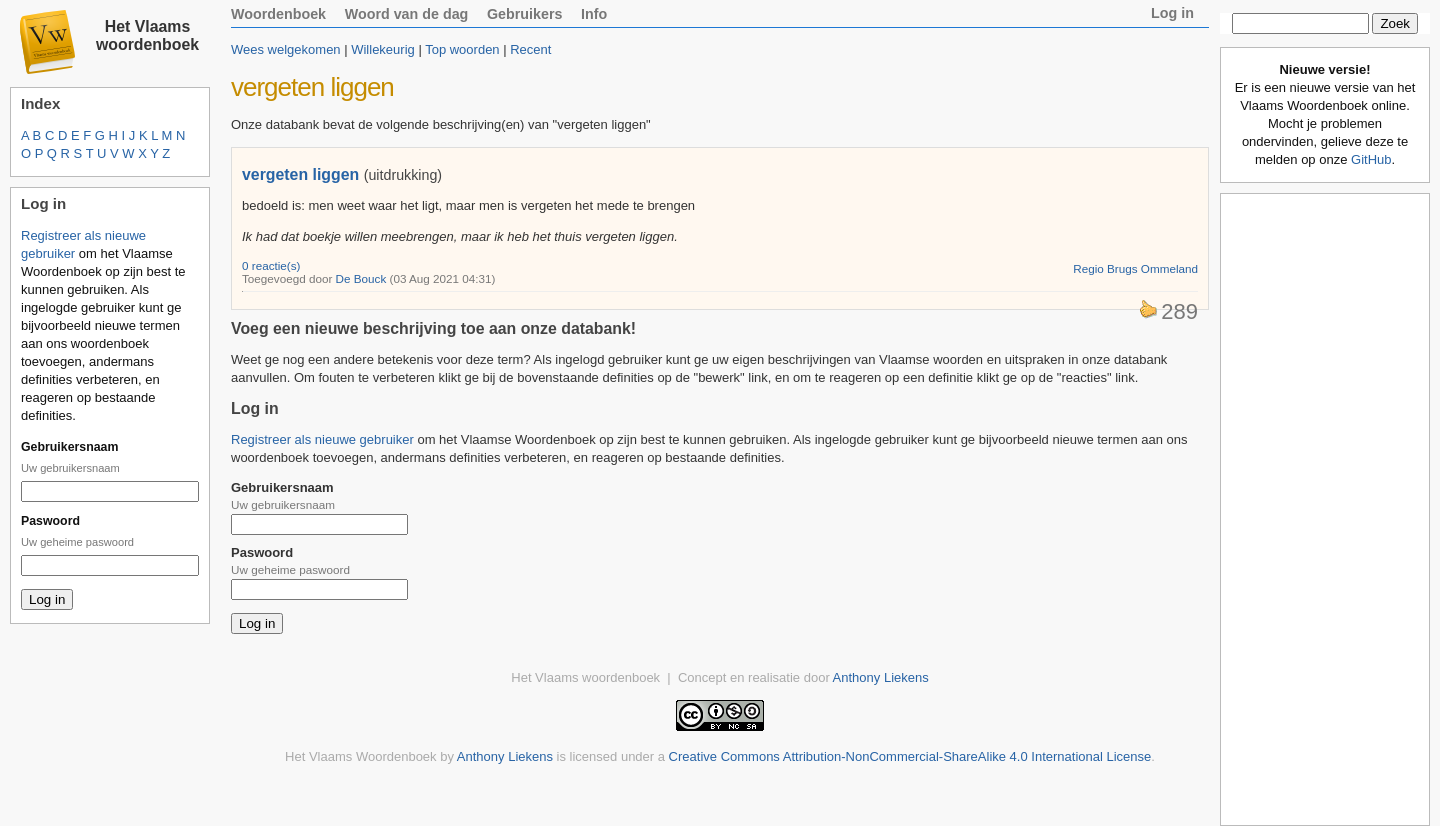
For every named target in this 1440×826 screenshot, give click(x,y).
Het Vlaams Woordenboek (361, 756)
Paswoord (50, 521)
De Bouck (361, 278)
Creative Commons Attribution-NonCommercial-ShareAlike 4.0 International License (910, 756)
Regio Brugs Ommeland (1135, 268)
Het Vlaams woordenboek (147, 35)
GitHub (1371, 159)
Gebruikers (525, 14)
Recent (530, 49)
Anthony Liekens (881, 677)
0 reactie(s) (271, 265)
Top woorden (462, 49)
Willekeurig (383, 49)
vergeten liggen (300, 174)
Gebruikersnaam (69, 447)
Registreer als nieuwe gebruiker (322, 439)
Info (594, 14)
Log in (1172, 13)
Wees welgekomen (286, 49)
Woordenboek (278, 14)
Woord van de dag (407, 14)
